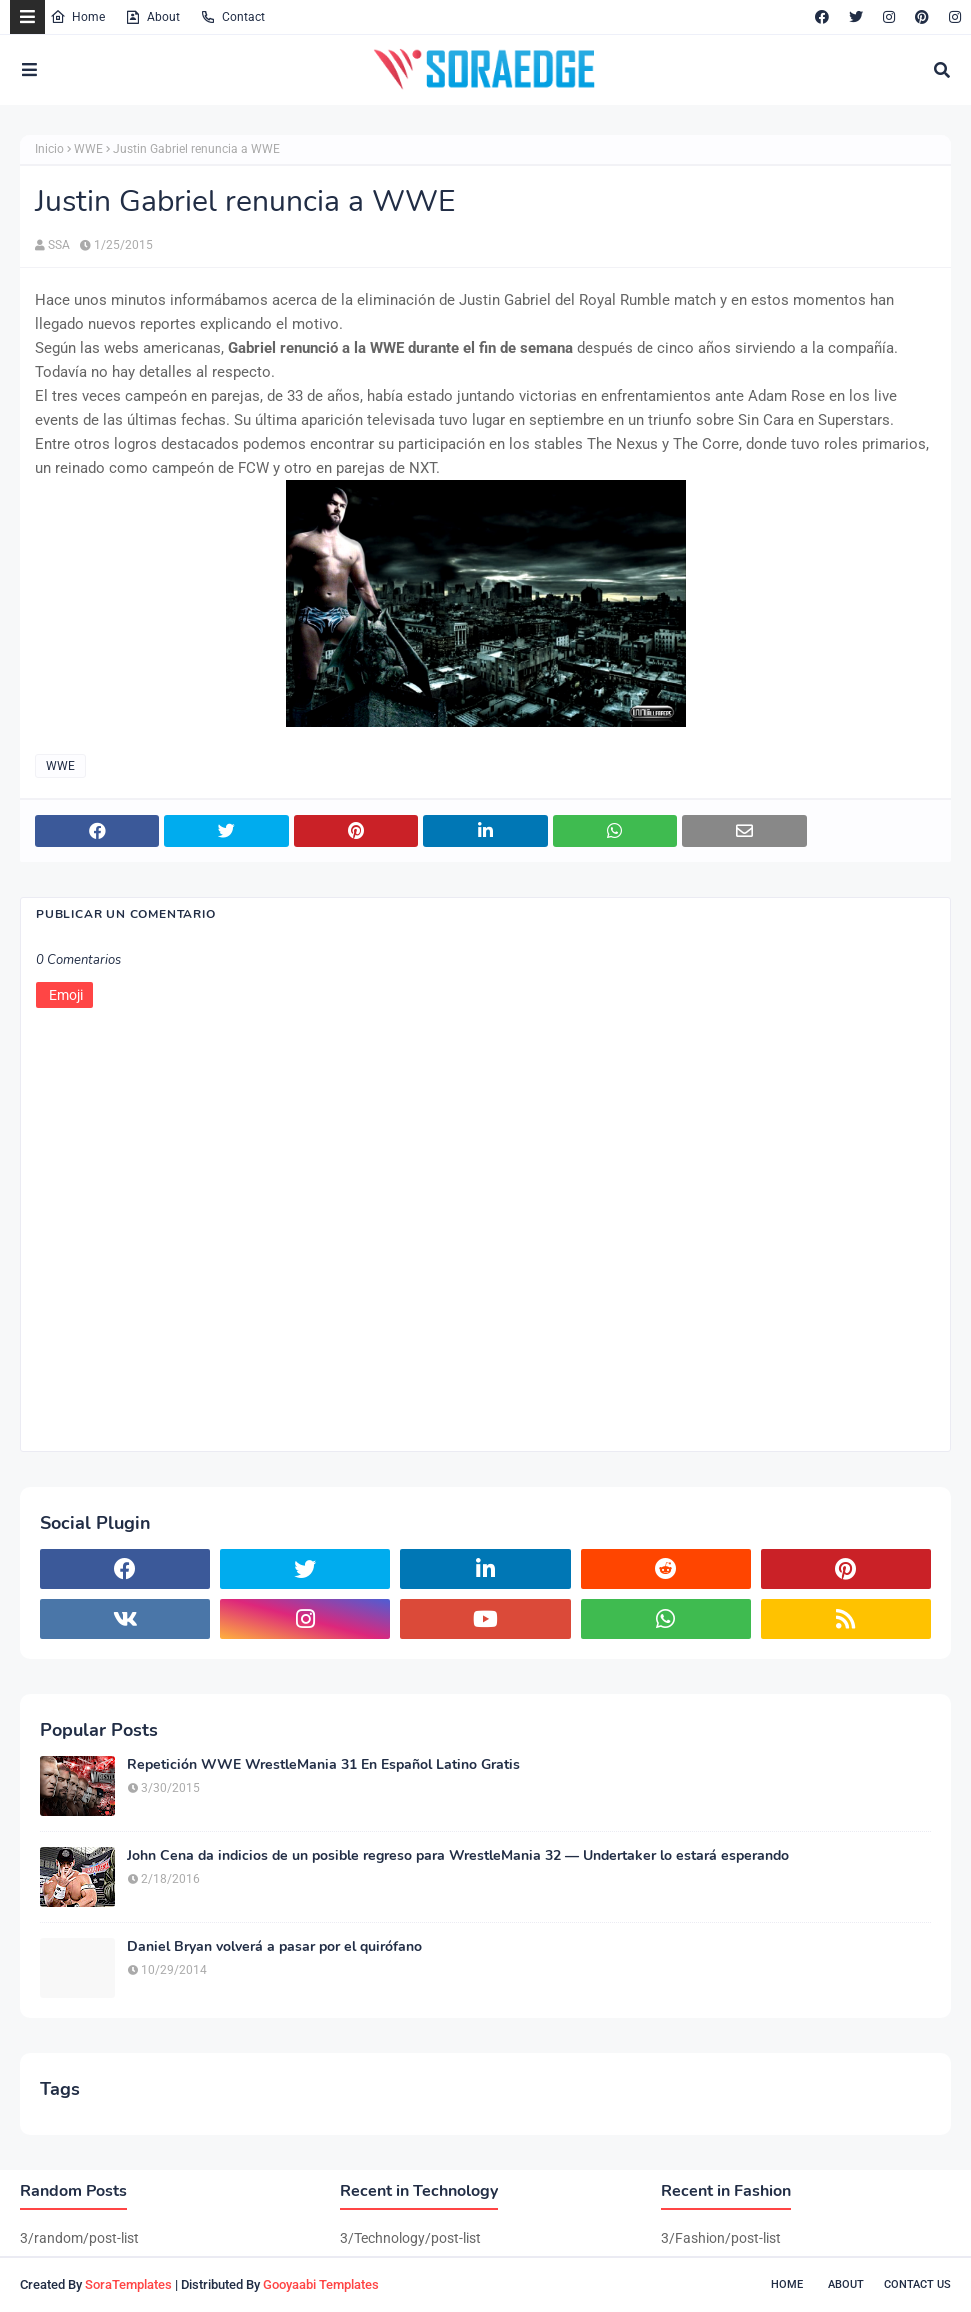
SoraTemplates (128, 2284)
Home (77, 17)
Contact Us (917, 2284)
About (152, 17)
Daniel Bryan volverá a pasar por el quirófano (274, 1947)
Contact (232, 17)
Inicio (49, 149)
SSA (59, 245)
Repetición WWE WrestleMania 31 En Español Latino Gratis (323, 1765)
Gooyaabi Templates (321, 2284)
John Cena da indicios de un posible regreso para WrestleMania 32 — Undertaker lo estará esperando (458, 1856)
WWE (88, 149)
